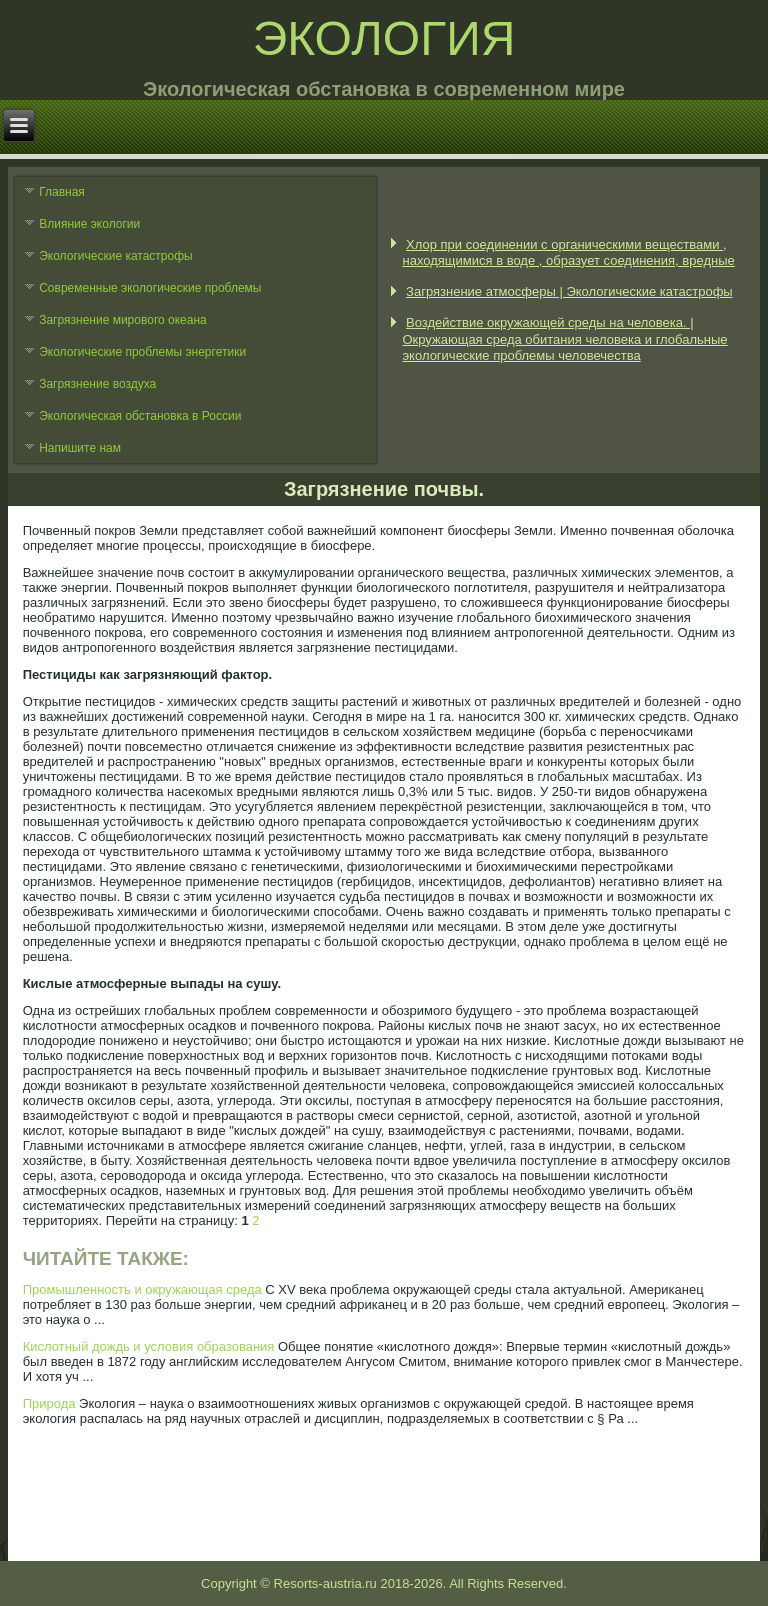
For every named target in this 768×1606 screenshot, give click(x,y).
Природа (49, 1403)
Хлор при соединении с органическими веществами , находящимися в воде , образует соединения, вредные (568, 252)
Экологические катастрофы (116, 256)
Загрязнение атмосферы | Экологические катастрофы (569, 291)
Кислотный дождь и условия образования (149, 1346)
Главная (62, 192)
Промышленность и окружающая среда (142, 1289)
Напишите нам (80, 448)
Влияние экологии (89, 224)
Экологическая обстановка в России (140, 416)
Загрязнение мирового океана (123, 320)
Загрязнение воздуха (97, 384)
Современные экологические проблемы (150, 288)
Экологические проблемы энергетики (142, 352)
